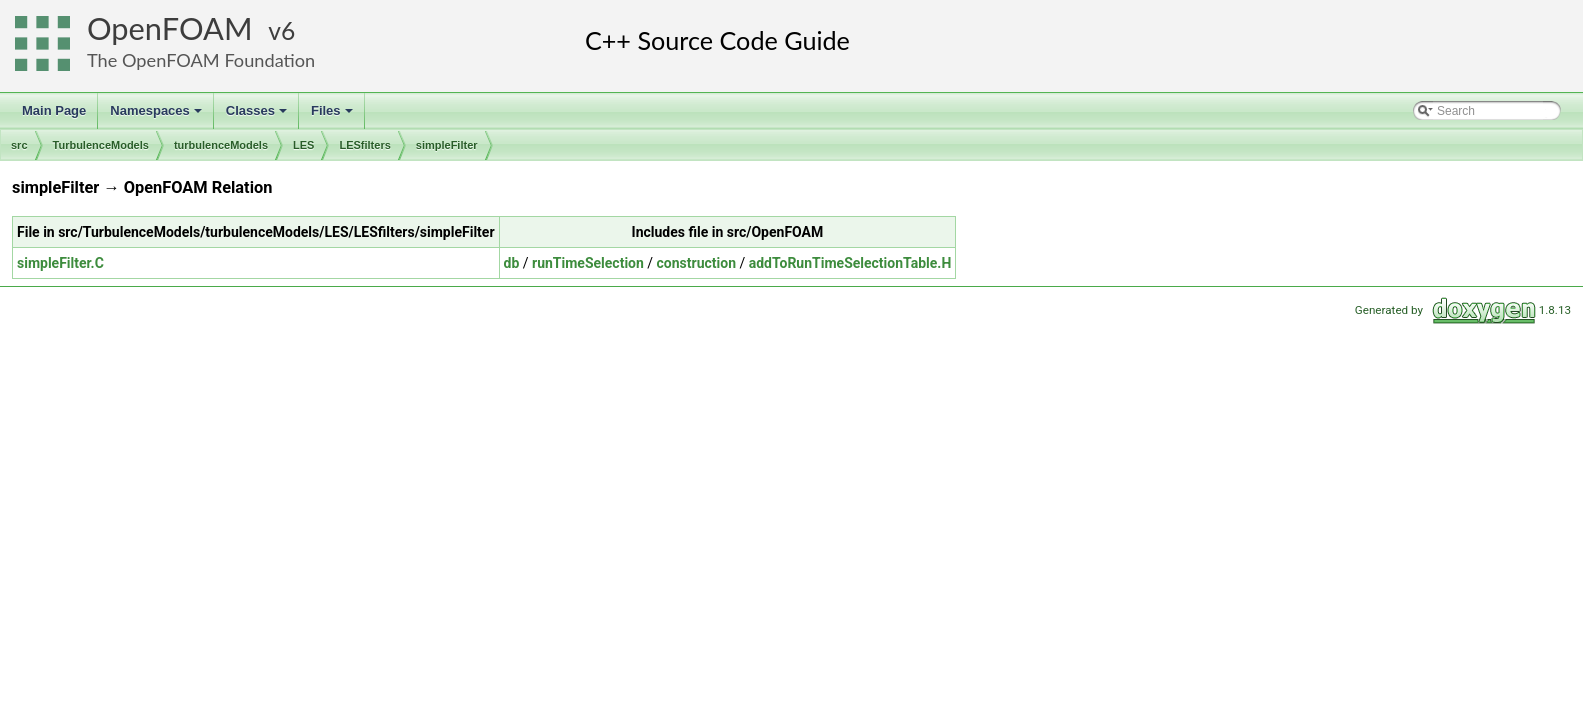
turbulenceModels (221, 145)
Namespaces (157, 116)
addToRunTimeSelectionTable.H (850, 263)
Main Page (54, 110)
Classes (258, 116)
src (19, 145)
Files (333, 116)
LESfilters (364, 145)
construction (696, 263)
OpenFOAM (170, 28)
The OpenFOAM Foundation (201, 60)
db (512, 263)
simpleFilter (447, 145)
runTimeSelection (588, 263)
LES (303, 145)
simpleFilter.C (60, 263)
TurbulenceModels (101, 145)
